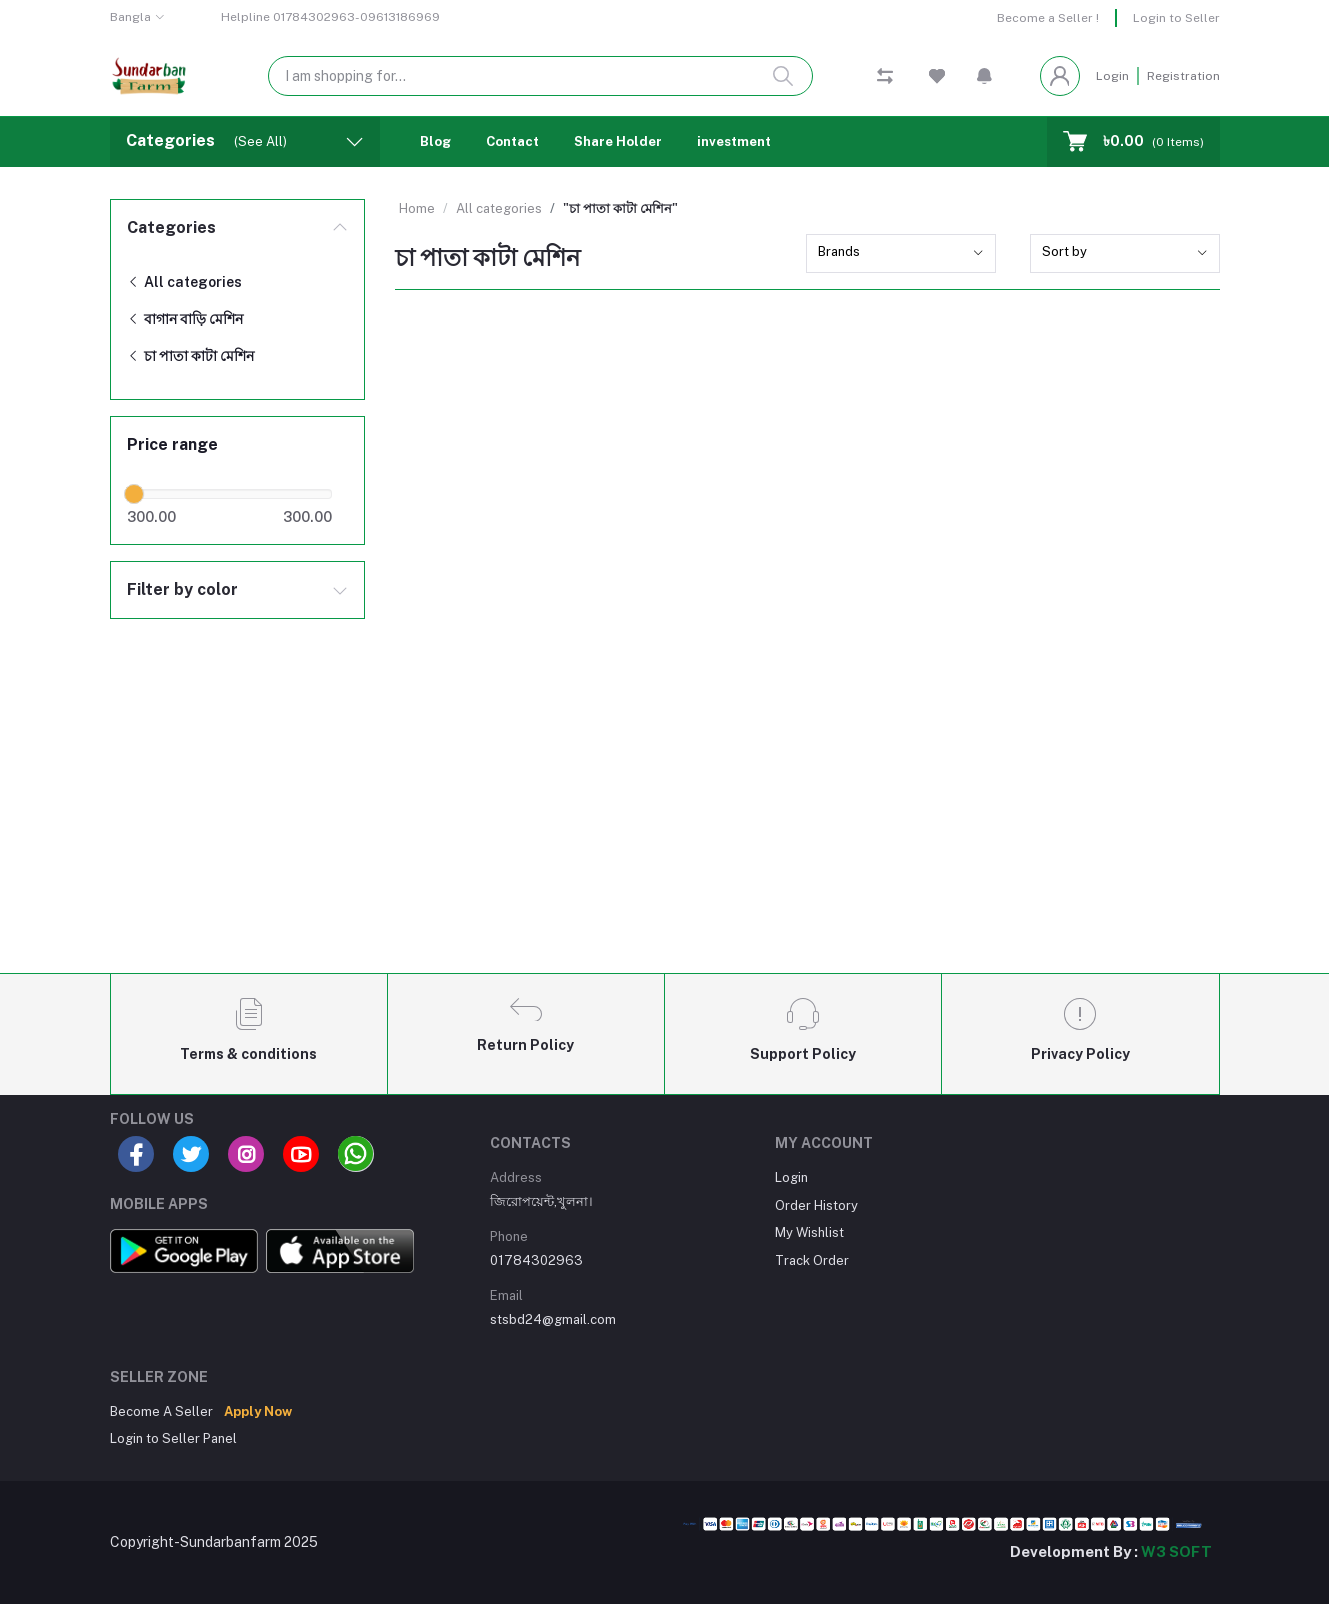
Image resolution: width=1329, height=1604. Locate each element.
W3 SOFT (1176, 1551)
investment (734, 141)
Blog (435, 141)
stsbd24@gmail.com (553, 1319)
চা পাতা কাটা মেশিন (190, 356)
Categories (171, 227)
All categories (184, 282)
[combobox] (901, 253)
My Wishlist (809, 1232)
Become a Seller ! (1048, 18)
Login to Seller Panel (173, 1438)
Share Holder (618, 141)
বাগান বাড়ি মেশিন (185, 319)
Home (417, 208)
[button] (984, 76)
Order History (816, 1205)
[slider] (135, 494)
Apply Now (258, 1411)
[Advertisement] (665, 809)
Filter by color (182, 589)
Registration (1183, 76)
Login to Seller (1176, 18)
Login (1112, 76)
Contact (512, 141)
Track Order (812, 1260)
